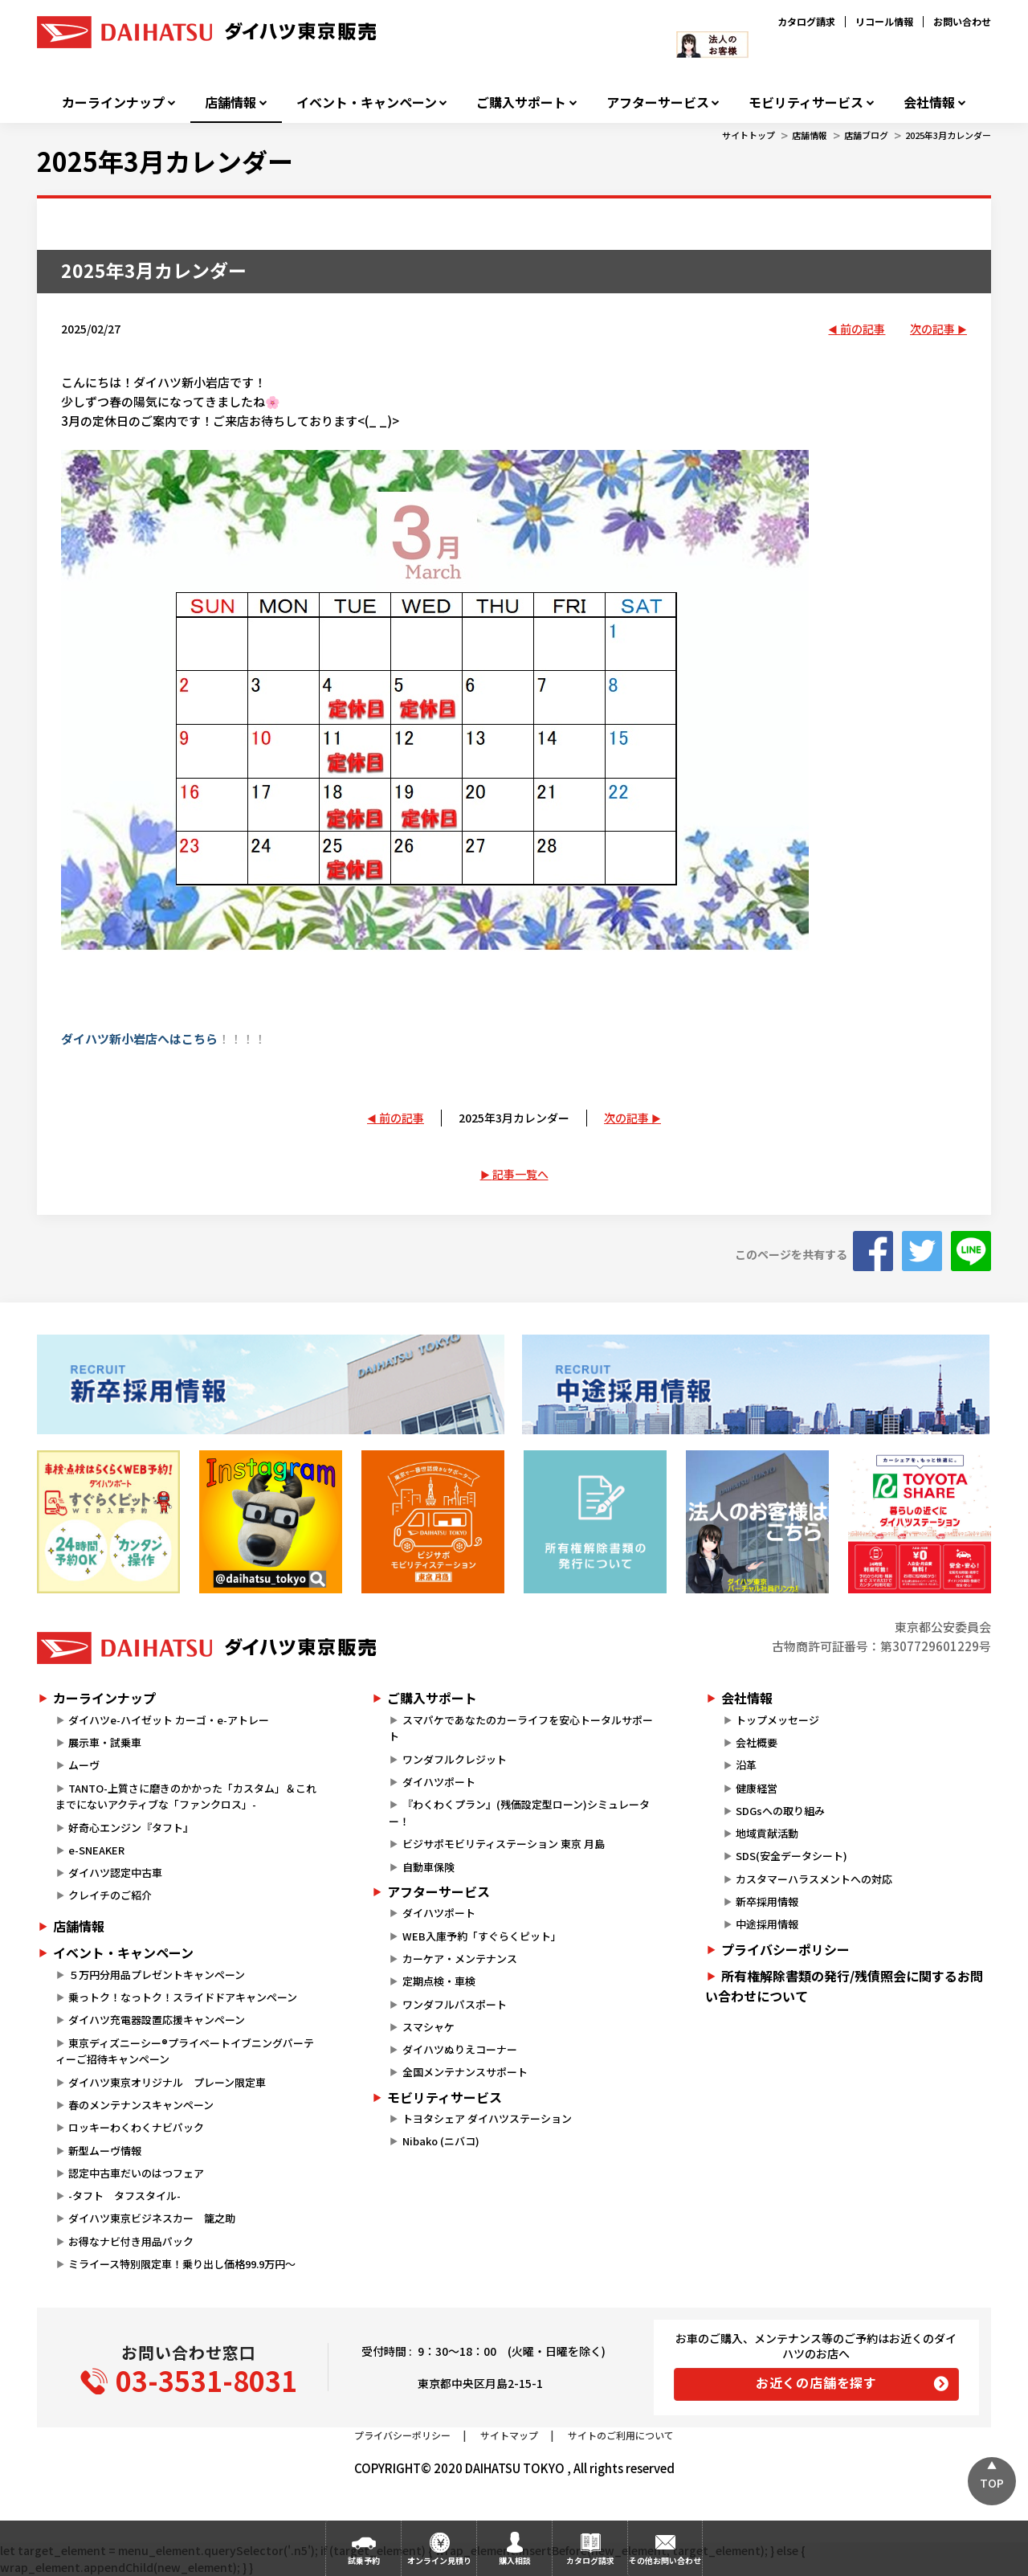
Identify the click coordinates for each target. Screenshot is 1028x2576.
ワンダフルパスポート (454, 2004)
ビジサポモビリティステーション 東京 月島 (503, 1843)
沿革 (746, 1765)
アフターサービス (657, 102)
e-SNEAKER (96, 1850)
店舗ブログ (866, 135)
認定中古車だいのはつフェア (136, 2173)
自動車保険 (428, 1867)
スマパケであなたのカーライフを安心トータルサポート (520, 1728)
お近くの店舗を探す (816, 2382)
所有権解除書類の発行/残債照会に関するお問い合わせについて (844, 1986)
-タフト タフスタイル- (124, 2195)
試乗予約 (364, 2560)
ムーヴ (84, 1765)
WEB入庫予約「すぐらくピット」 (481, 1936)
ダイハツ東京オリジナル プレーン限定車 (167, 2082)
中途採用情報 (767, 1924)
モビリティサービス (806, 102)
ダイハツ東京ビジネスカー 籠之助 (151, 2218)
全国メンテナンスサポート (465, 2071)
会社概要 (756, 1742)
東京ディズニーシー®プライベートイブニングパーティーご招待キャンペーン (184, 2051)
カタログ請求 (806, 21)
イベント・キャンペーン (366, 102)
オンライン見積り (439, 2560)
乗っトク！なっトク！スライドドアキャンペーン (182, 1997)
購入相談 (515, 2560)
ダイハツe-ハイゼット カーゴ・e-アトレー (168, 1720)
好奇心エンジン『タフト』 (131, 1827)
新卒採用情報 (767, 1901)
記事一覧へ (520, 1174)
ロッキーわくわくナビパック (136, 2127)
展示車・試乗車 (104, 1742)
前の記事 (862, 328)
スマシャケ (428, 2026)
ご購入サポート (521, 102)
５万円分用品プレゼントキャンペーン (156, 1974)
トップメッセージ (777, 1720)
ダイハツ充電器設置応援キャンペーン (156, 2019)
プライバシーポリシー (785, 1949)
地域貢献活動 (767, 1833)
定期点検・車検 (438, 1981)
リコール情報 (884, 21)
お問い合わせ (962, 21)
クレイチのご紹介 (110, 1895)
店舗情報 (230, 102)
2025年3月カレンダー (948, 135)
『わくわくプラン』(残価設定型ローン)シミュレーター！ (519, 1813)
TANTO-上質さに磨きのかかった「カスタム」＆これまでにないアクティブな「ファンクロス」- (185, 1797)
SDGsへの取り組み (780, 1810)
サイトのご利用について (621, 2435)
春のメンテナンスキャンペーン (141, 2104)
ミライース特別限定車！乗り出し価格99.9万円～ (182, 2263)
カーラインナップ (113, 102)
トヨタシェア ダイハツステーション (487, 2118)
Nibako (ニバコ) (440, 2141)
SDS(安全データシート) (791, 1855)
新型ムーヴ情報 (104, 2150)
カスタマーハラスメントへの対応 (814, 1879)
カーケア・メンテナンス (459, 1958)
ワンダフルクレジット (454, 1759)
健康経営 (756, 1788)
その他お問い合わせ (665, 2560)
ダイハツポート (438, 1781)
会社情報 (929, 102)
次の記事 (932, 328)
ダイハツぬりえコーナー (459, 2049)
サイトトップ (748, 135)
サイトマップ (509, 2435)
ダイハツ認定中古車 (115, 1872)
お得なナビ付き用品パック (136, 2241)
